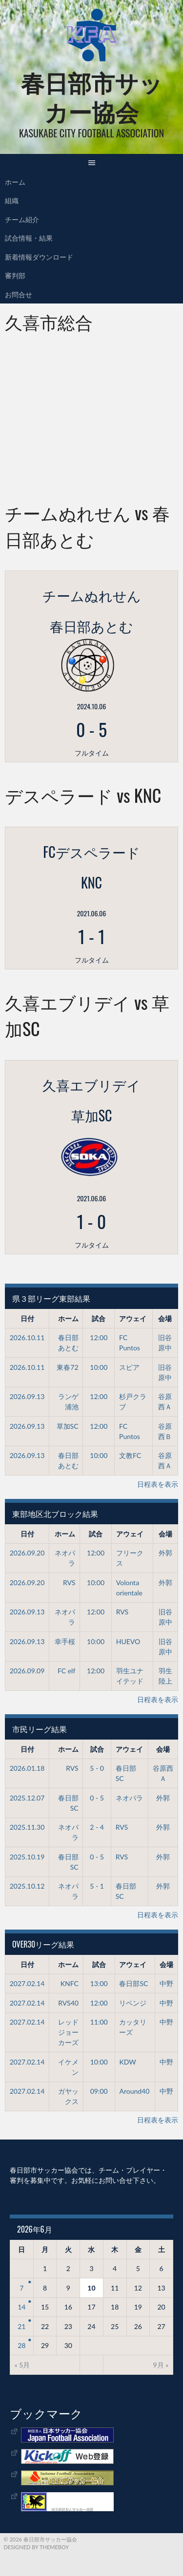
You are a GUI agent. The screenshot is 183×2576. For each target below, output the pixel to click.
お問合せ (18, 294)
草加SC (68, 1426)
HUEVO (128, 1641)
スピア (129, 1367)
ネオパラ (129, 1798)
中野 (166, 1983)
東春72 (67, 1367)
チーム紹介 (22, 219)
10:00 (98, 1367)
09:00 (99, 2091)
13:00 (99, 1983)
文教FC (130, 1455)
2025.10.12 (27, 1886)
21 (21, 2326)
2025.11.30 (27, 1827)
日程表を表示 (157, 1484)
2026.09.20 (27, 1553)
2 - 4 (97, 1827)
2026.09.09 (27, 1671)
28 (21, 2345)
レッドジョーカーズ (68, 2032)
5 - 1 (97, 1886)
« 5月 (22, 2365)
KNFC (70, 1983)
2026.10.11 (27, 1337)
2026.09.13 (27, 1396)
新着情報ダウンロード (39, 256)
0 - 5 (97, 1798)
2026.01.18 (27, 1768)
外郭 (165, 1553)
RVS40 (68, 2003)
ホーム (15, 181)
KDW (127, 2062)
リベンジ (132, 2003)
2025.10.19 (27, 1857)
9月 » (161, 2365)
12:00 (98, 1337)
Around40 (134, 2091)
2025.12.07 (27, 1798)
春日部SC (133, 1983)
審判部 (15, 275)
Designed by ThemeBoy (36, 2547)
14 (21, 2307)
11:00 (99, 2022)
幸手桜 (65, 1641)
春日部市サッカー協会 (92, 96)
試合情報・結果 (29, 237)
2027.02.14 (27, 1983)
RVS (69, 1582)
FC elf (66, 1671)
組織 (12, 200)
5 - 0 (97, 1768)
